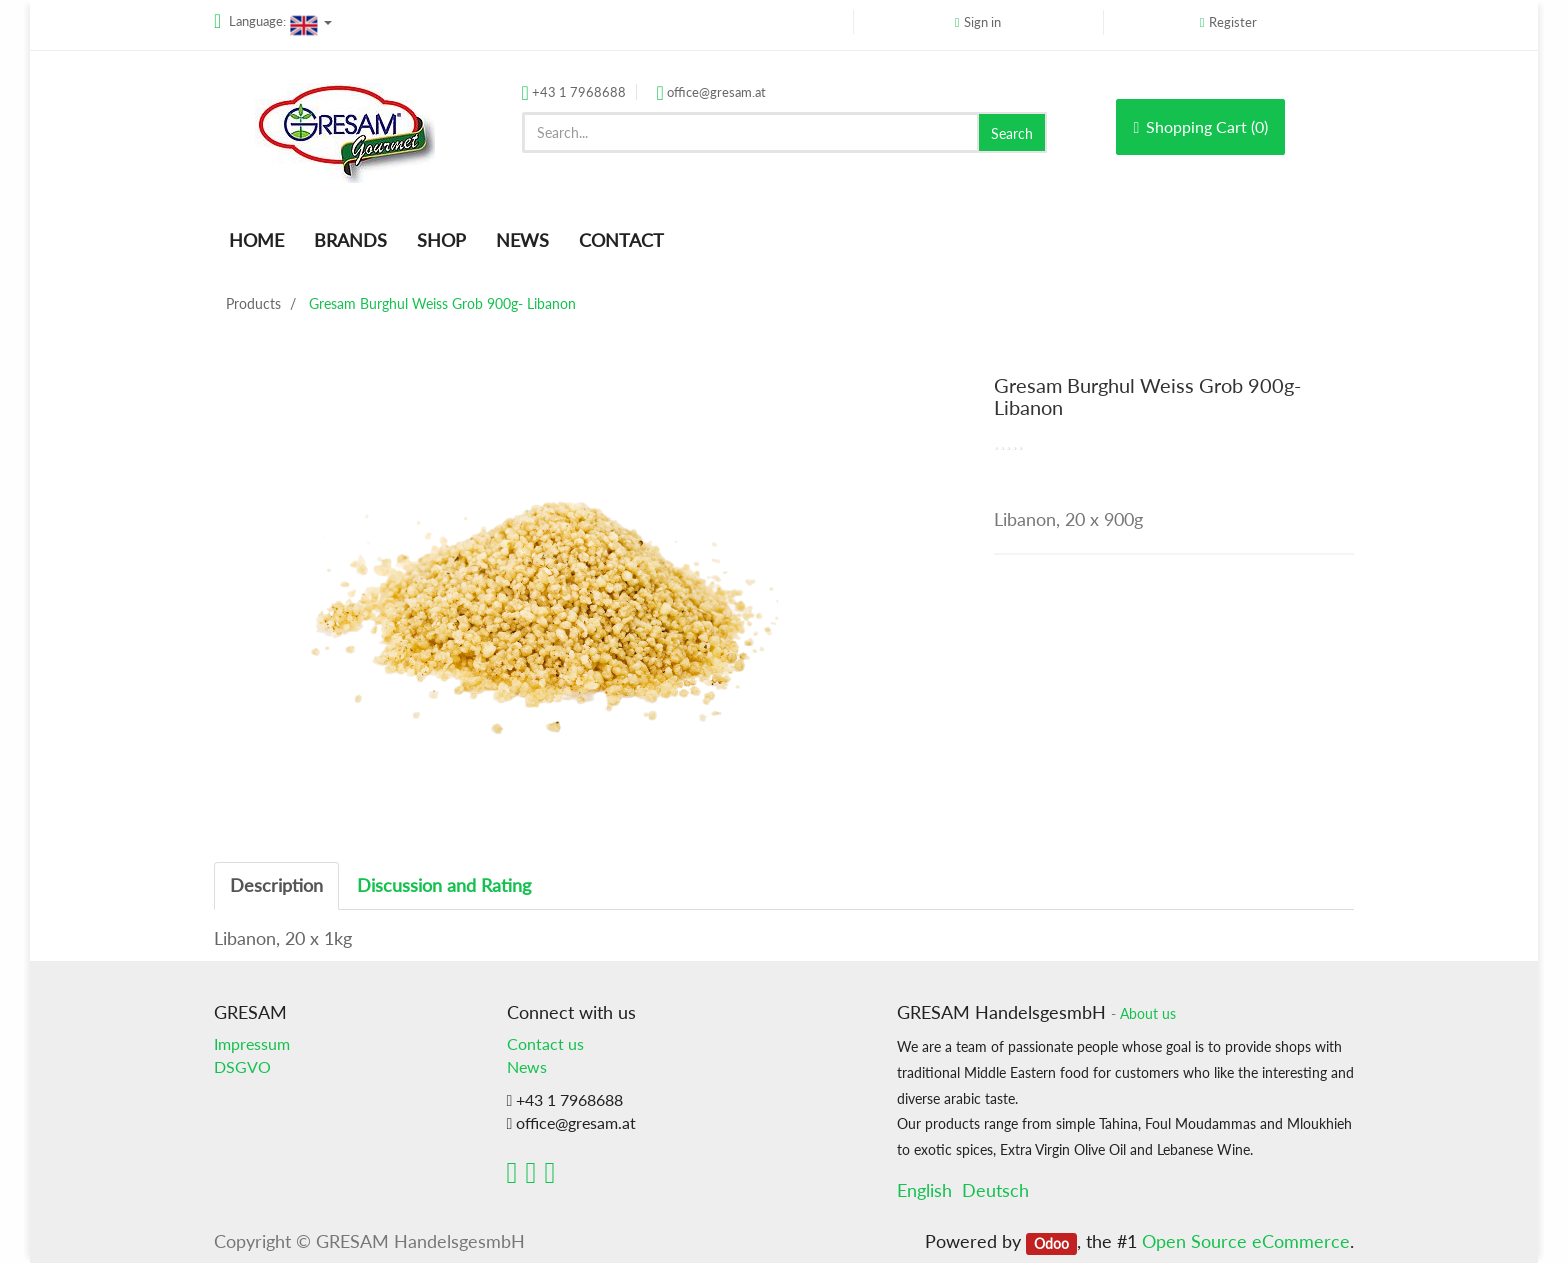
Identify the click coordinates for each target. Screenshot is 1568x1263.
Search (1012, 133)
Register (1233, 22)
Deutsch (995, 1190)
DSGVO (242, 1066)
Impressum (252, 1043)
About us (1148, 1014)
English (924, 1190)
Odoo (1051, 1243)
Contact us (545, 1043)
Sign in (982, 22)
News (527, 1066)
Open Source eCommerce (1246, 1241)
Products (253, 303)
